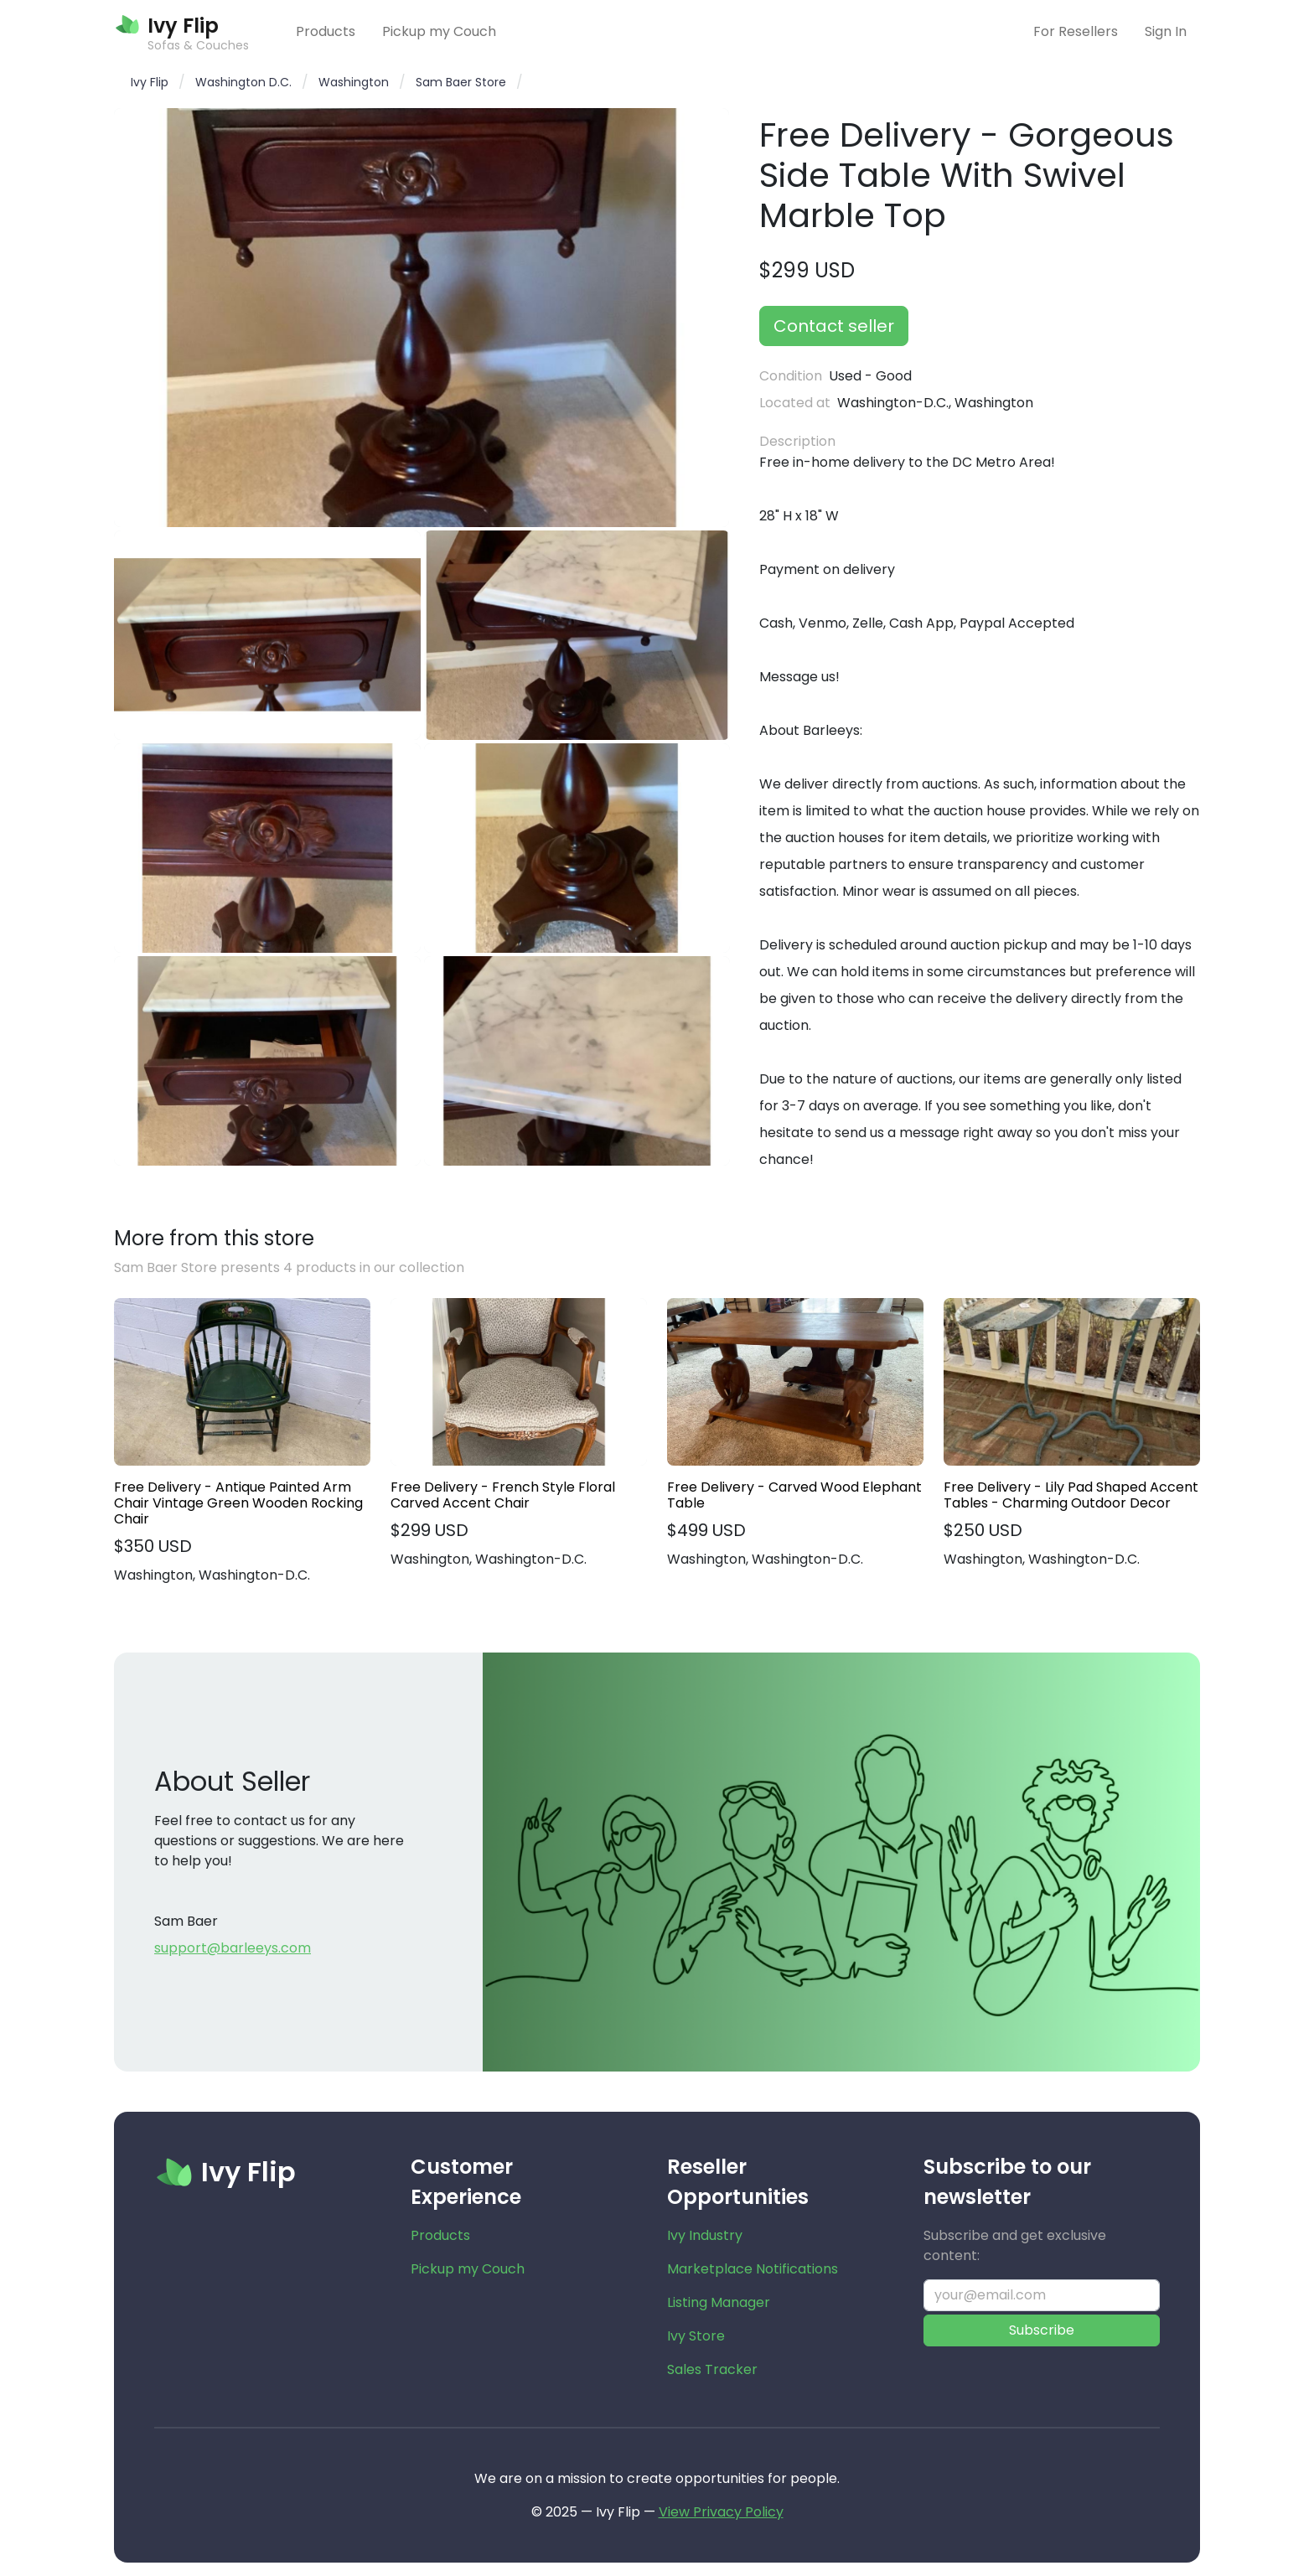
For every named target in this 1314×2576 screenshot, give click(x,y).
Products (325, 31)
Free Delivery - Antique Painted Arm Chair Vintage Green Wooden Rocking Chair (238, 1503)
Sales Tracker (712, 2369)
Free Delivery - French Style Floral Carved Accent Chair (503, 1495)
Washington (353, 82)
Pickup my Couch (439, 31)
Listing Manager (718, 2302)
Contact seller (833, 326)
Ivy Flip (149, 82)
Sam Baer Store (461, 82)
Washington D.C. (243, 82)
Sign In (1166, 31)
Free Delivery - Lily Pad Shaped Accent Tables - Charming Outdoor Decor (1071, 1495)
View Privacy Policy (721, 2512)
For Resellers (1075, 31)
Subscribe (1041, 2330)
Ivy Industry (704, 2235)
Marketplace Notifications (752, 2269)
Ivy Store (696, 2336)
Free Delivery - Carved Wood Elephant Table (794, 1495)
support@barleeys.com (232, 1948)
